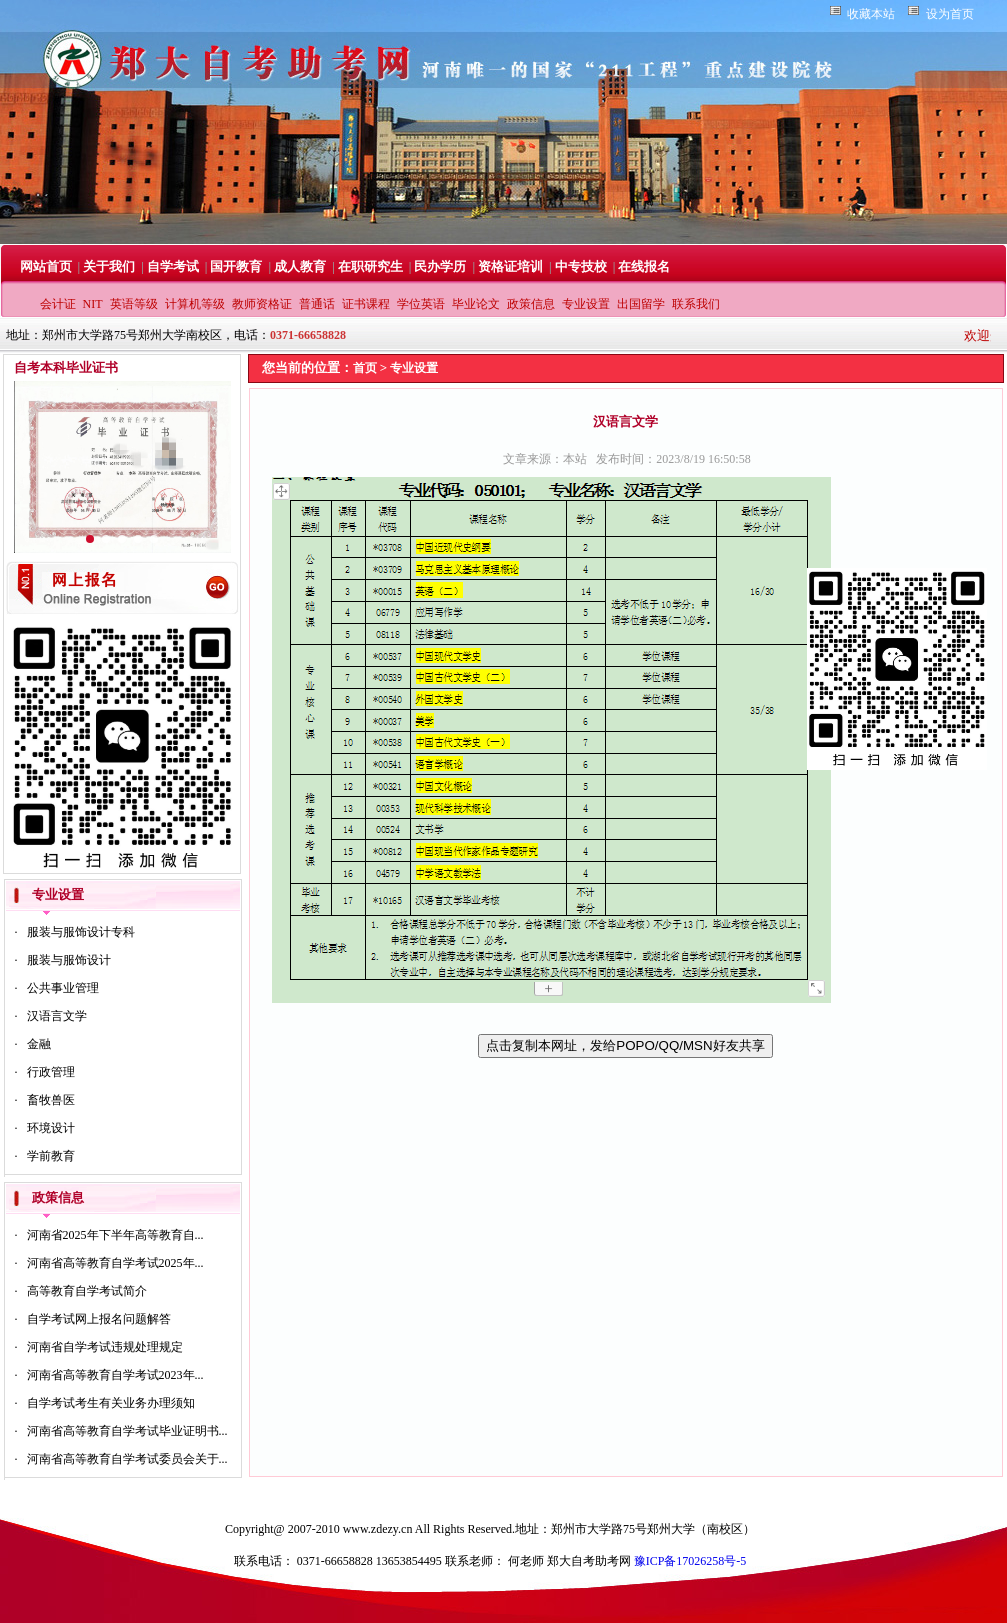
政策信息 (531, 304)
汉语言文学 (57, 1016)
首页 (365, 368)
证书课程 (366, 304)
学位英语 (421, 304)
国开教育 (236, 266)
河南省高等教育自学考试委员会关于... (127, 1459)
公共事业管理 (63, 988)
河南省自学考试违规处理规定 (105, 1347)
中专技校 (581, 266)
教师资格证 (262, 304)
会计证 (58, 304)
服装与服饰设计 (69, 960)
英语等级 (134, 304)
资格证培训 (510, 266)
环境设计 (51, 1128)
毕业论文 (476, 304)
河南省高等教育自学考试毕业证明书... (127, 1431)
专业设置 (586, 304)
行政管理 (51, 1072)
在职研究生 (370, 266)
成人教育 (300, 266)
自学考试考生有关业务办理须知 (111, 1403)
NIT (93, 304)
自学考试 (173, 266)
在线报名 (644, 266)
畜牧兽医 (51, 1100)
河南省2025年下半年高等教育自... (115, 1235)
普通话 (317, 304)
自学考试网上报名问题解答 (99, 1319)
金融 (39, 1044)
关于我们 (109, 266)
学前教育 (51, 1156)
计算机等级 (195, 304)
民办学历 (440, 266)
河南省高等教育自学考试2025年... (115, 1263)
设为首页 (950, 14)
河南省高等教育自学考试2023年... (115, 1375)
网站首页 (46, 266)
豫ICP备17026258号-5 (690, 1561)
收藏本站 (871, 14)
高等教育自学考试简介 (87, 1291)
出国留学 (641, 304)
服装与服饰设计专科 (81, 932)
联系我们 (696, 304)
